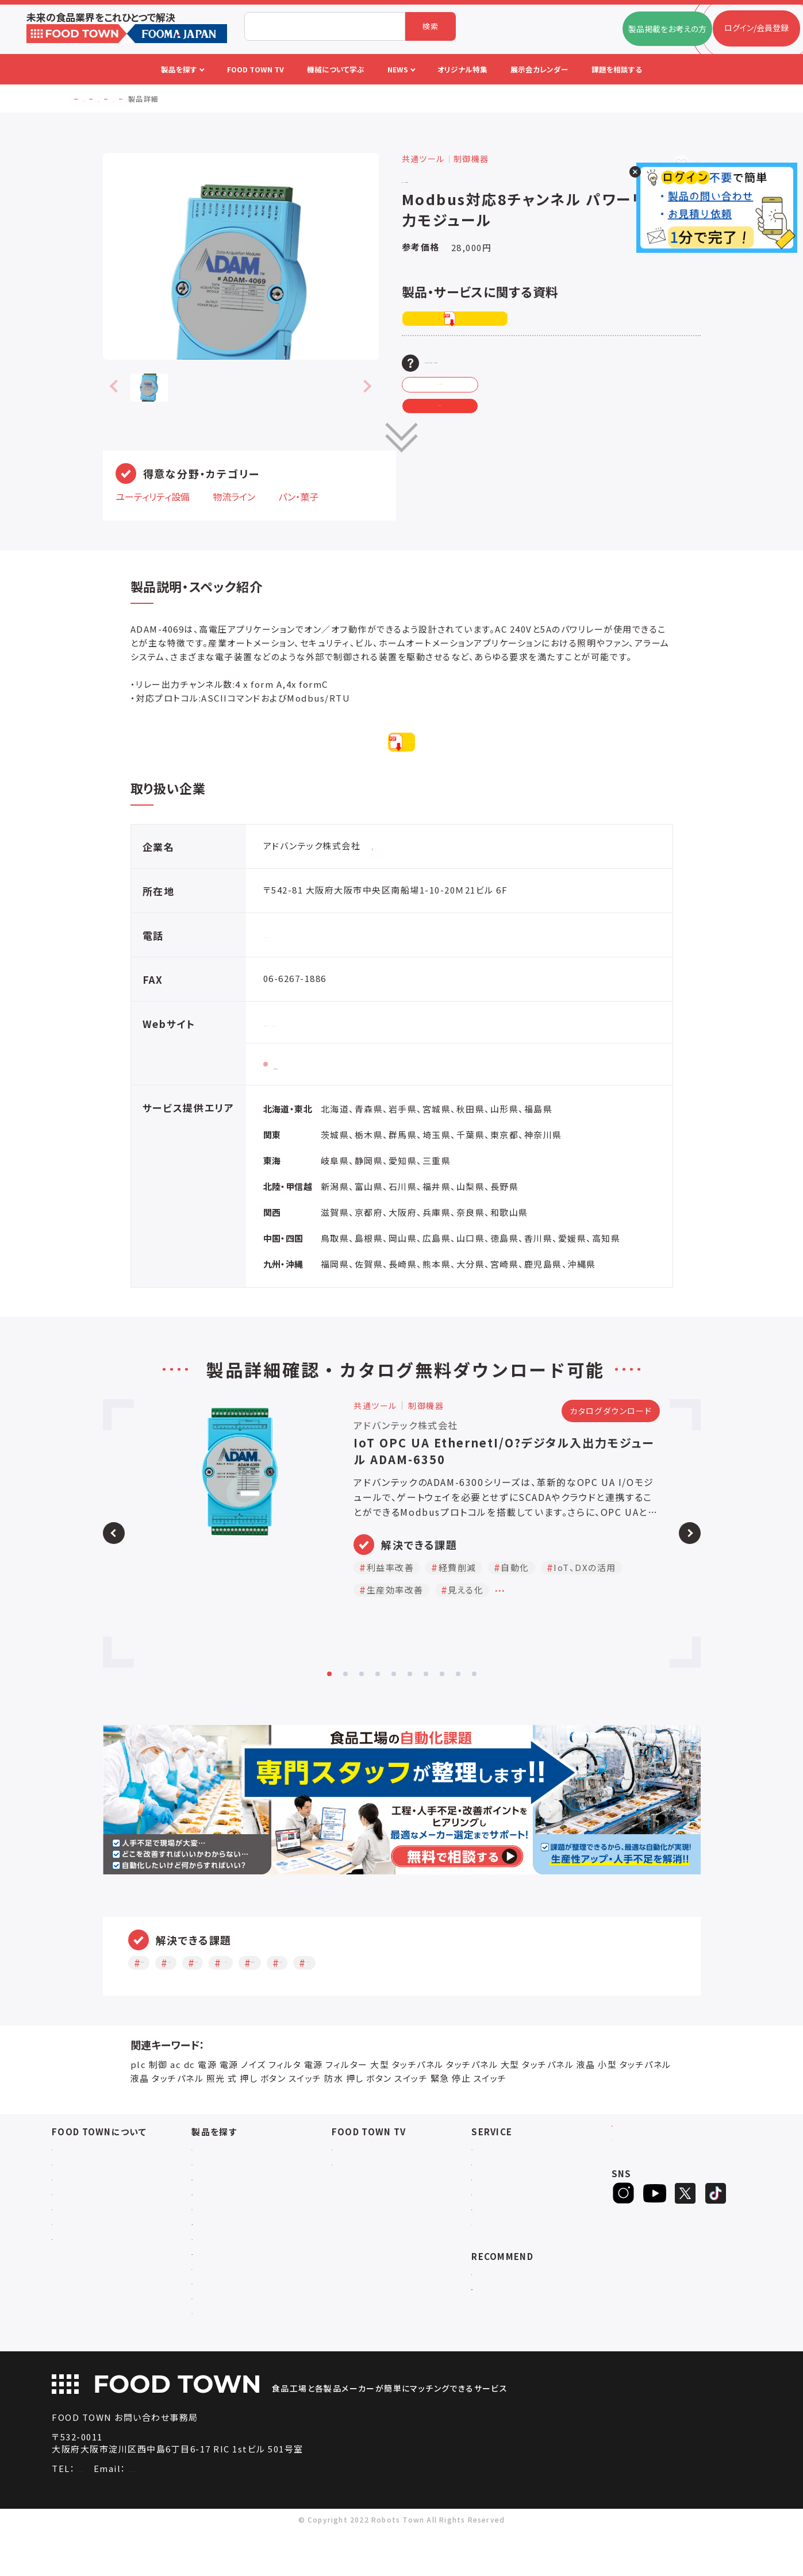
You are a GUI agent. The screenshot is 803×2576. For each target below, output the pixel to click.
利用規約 (68, 2242)
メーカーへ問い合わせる (487, 397)
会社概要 (68, 2182)
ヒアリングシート (656, 2215)
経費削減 (232, 1998)
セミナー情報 (355, 2182)
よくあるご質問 (78, 2212)
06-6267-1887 (294, 970)
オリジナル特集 (498, 2227)
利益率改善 (165, 1998)
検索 (430, 26)
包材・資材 (210, 2342)
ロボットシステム (221, 2242)
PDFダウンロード (489, 319)
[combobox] (324, 26)
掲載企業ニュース (502, 2197)
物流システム (214, 2182)
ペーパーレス (583, 1998)
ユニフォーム (213, 2357)
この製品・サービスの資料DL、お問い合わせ (533, 362)
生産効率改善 (443, 1998)
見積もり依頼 (486, 431)
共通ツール (211, 2312)
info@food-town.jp (232, 2514)
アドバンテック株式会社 (467, 178)
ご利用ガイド (74, 2197)
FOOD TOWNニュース (511, 2182)
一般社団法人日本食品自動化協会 (533, 2322)
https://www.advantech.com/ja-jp (345, 1058)
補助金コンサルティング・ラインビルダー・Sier (258, 2292)
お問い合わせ (76, 2227)
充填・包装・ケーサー (228, 2227)
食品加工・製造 (218, 2212)
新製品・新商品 (498, 2242)
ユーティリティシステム (231, 2272)
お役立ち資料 (495, 2212)
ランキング (490, 2257)
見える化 (514, 1998)
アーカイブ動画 (358, 2197)
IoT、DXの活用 (359, 1998)
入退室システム (218, 2197)
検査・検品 (210, 2327)
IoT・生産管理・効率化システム (246, 2257)
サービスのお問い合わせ (95, 2272)
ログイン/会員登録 (656, 2177)
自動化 (289, 1998)
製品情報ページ (307, 1100)
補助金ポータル (499, 2307)
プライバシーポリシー (90, 2257)
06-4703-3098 (109, 2514)
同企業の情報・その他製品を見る (428, 882)
